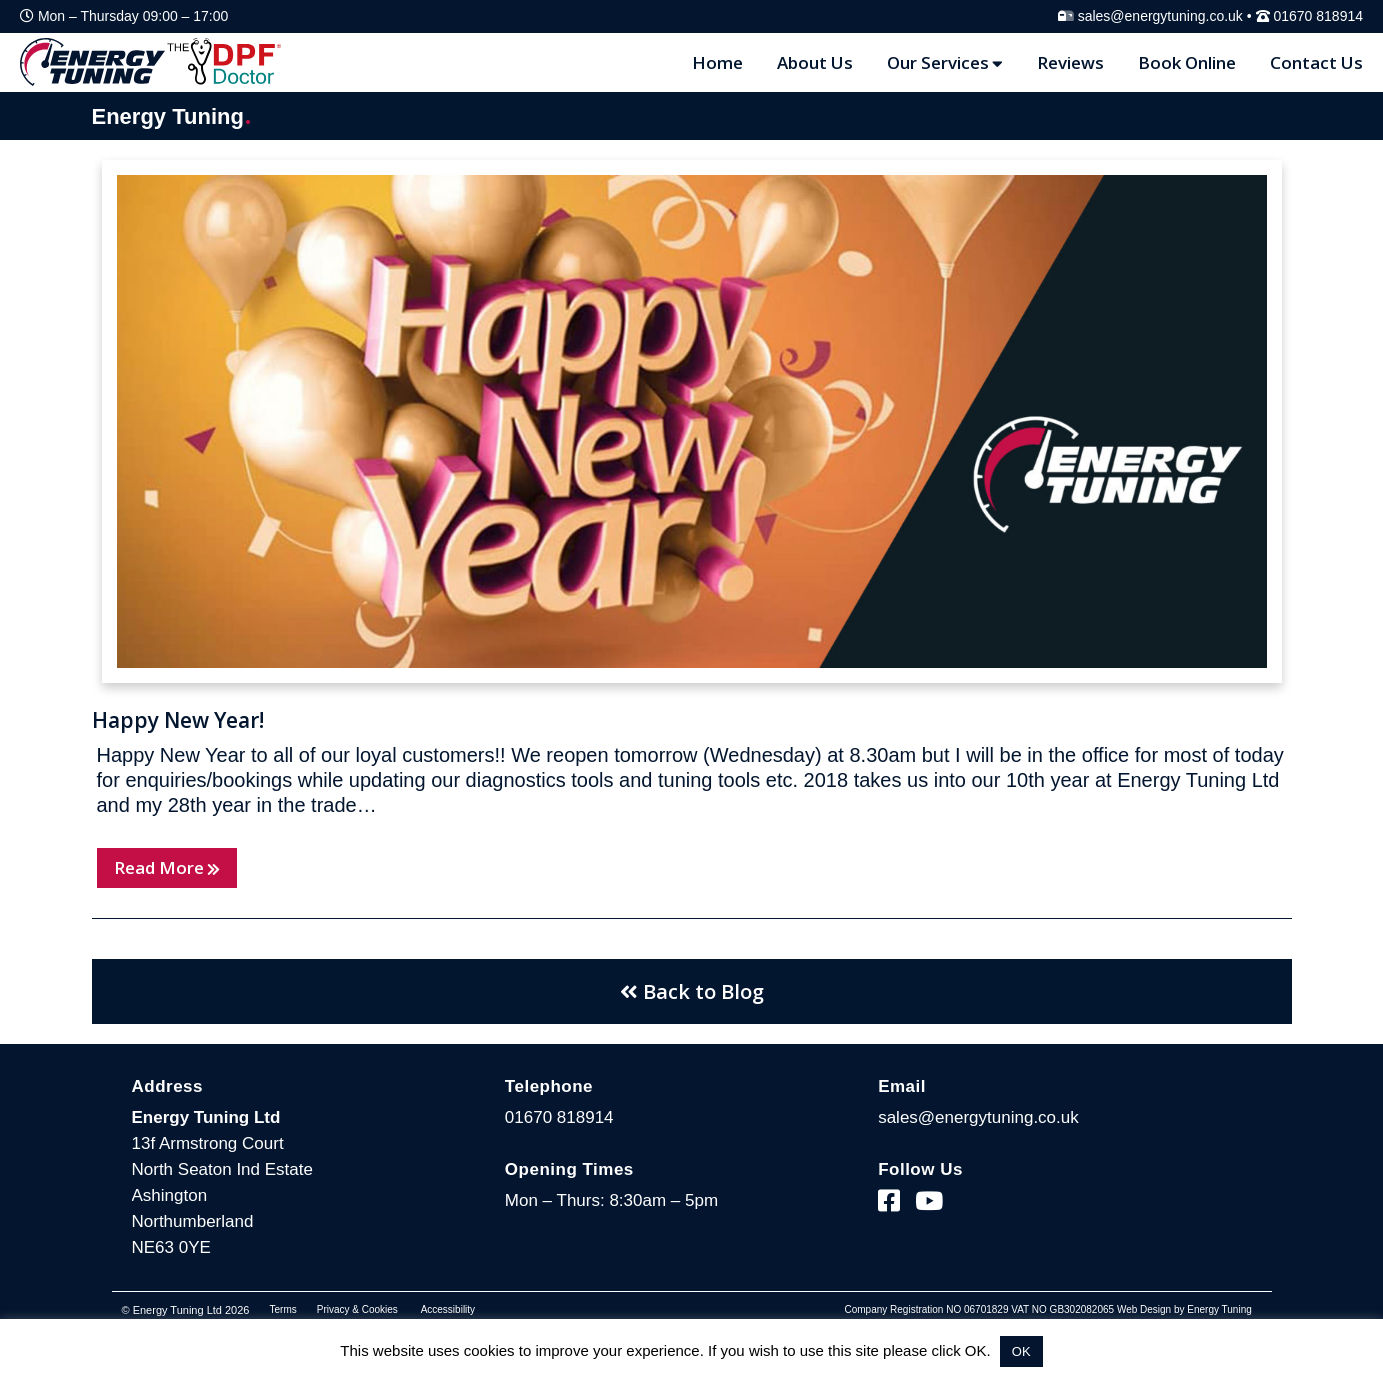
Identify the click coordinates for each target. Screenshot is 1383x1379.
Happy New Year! (178, 720)
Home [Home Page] (717, 62)
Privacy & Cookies (357, 1309)
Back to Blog (692, 991)
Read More (167, 867)
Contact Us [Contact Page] (1316, 62)
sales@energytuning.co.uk (1160, 16)
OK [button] (1021, 1351)
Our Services (945, 62)
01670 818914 (1318, 16)
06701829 (986, 1309)
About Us (815, 62)
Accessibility (448, 1309)
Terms (282, 1309)
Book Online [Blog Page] (1187, 62)
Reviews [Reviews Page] (1070, 62)
